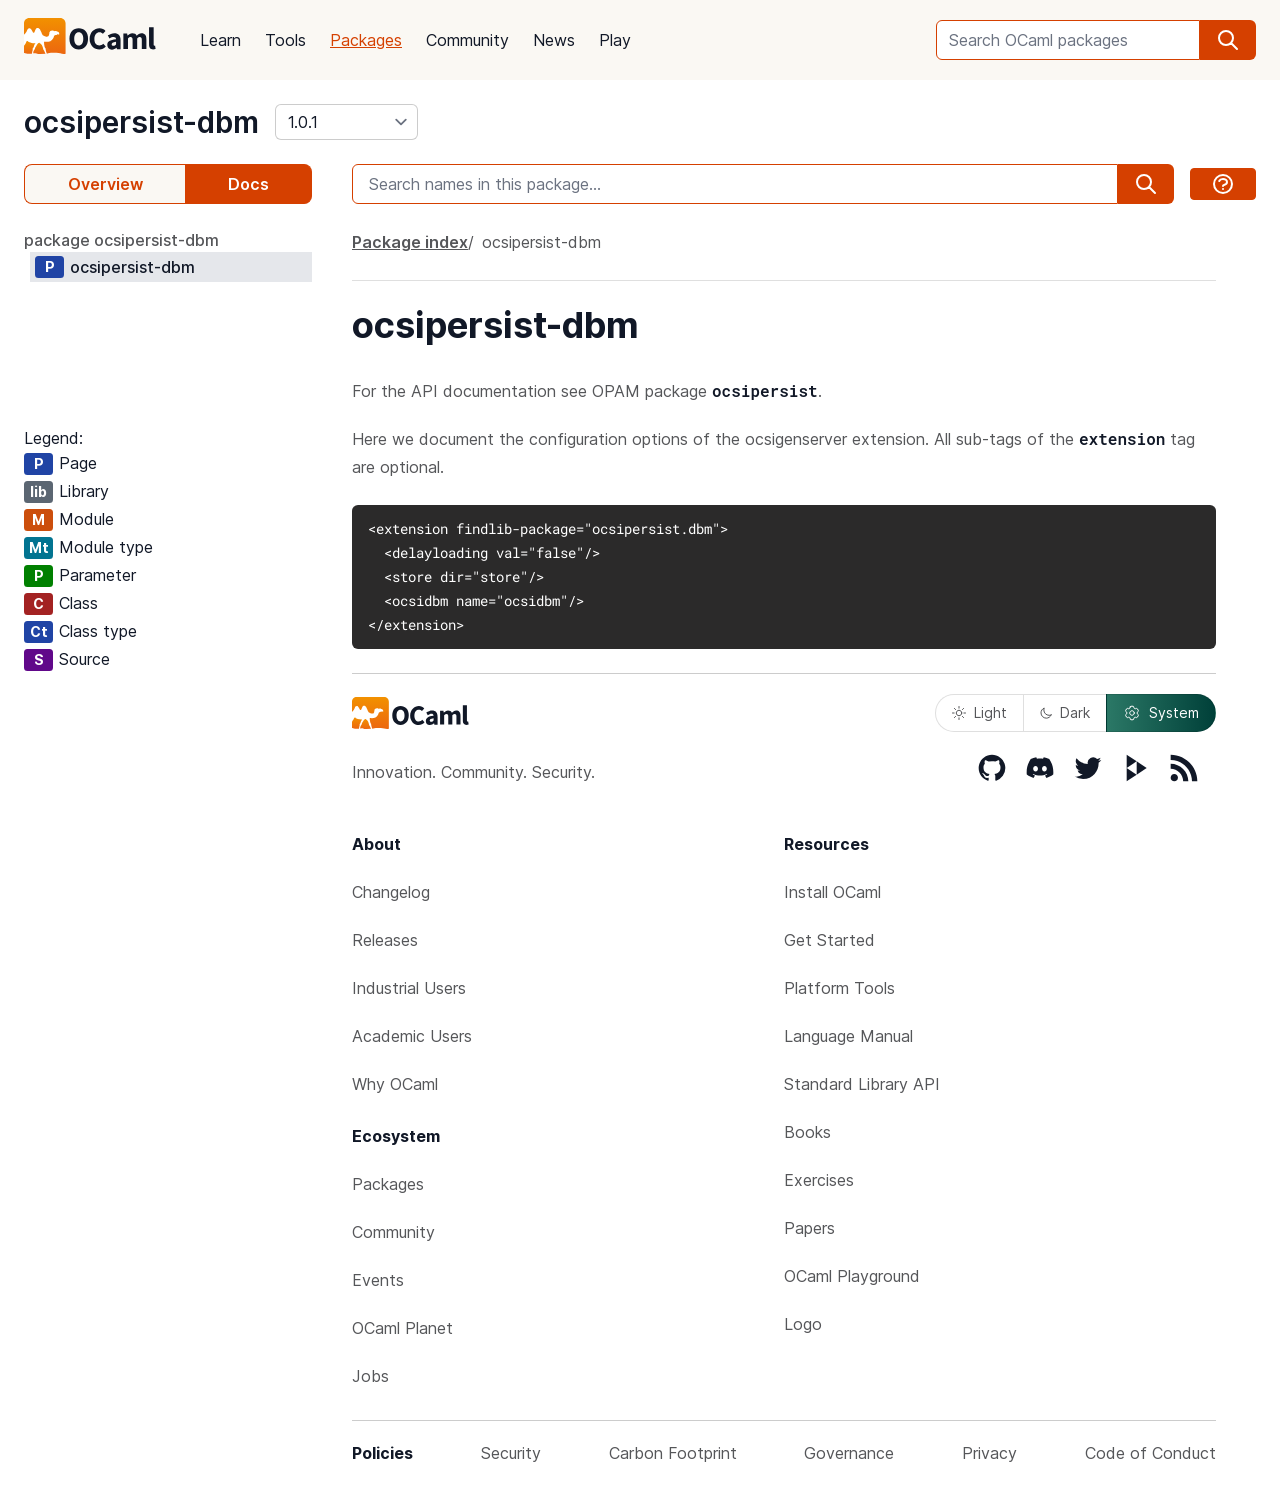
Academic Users (412, 1036)
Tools (285, 40)
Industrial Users (409, 988)
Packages (366, 40)
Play (615, 40)
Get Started (829, 940)
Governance (849, 1453)
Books (807, 1132)
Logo (803, 1324)
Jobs (370, 1376)
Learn (220, 40)
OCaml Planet (402, 1328)
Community (467, 40)
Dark (1065, 712)
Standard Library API (862, 1084)
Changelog (391, 892)
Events (378, 1280)
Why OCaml (395, 1084)
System (1161, 713)
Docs (248, 184)
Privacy (989, 1453)
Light (979, 712)
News (554, 40)
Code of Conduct (1150, 1453)
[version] (346, 122)
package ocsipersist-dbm (121, 240)
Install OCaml (832, 892)
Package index (410, 242)
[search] (1228, 40)
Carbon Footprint (673, 1453)
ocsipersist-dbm (141, 122)
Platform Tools (839, 988)
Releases (385, 940)
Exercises (819, 1180)
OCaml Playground (852, 1276)
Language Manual (848, 1036)
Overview (105, 184)
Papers (809, 1228)
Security (511, 1453)
